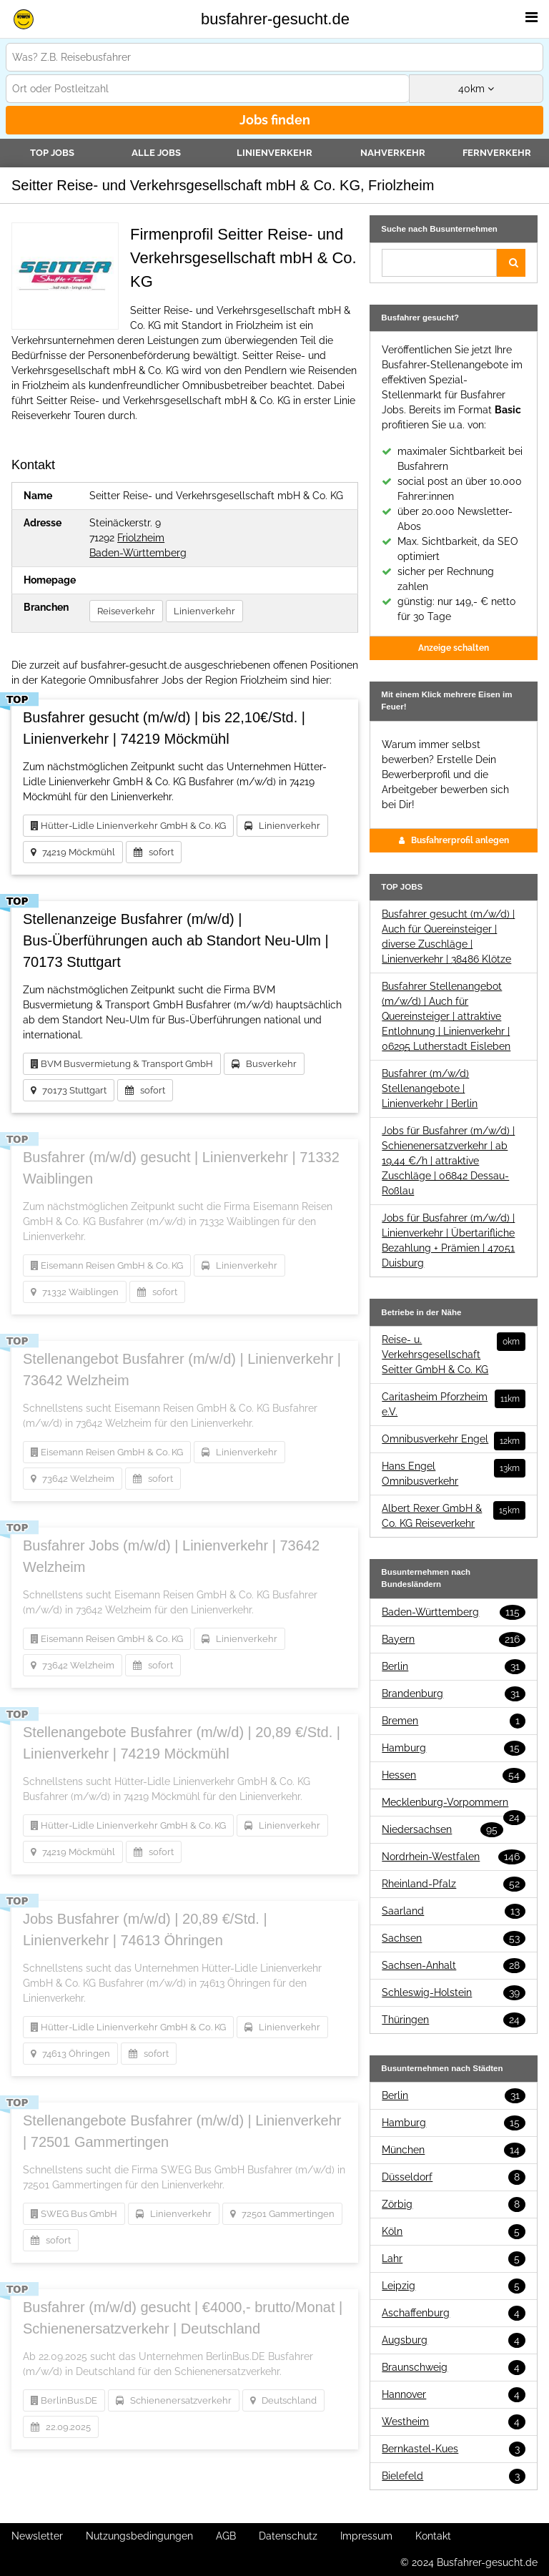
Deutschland (283, 2400)
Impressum (366, 2536)
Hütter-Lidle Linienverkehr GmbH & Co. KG (128, 825)
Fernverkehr (497, 152)
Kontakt (433, 2536)
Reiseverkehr (126, 611)
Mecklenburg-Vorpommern (453, 1803)
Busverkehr (264, 1063)
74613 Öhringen (70, 2053)
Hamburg (453, 1748)
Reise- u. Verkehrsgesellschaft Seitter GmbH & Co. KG (453, 1353)
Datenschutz (288, 2536)
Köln (453, 2231)
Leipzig (453, 2286)
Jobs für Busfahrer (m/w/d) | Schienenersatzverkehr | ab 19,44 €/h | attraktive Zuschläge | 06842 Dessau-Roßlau (448, 1160)
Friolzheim (140, 538)
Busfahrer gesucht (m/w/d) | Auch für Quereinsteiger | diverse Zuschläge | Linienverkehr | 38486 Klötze (448, 936)
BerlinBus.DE (64, 2400)
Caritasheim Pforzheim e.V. (453, 1403)
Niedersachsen (442, 1829)
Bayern (453, 1639)
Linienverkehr (274, 152)
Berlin (453, 1666)
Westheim (453, 2421)
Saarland (453, 1911)
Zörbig (453, 2204)
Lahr (453, 2258)
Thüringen (453, 2019)
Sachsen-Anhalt (453, 1965)
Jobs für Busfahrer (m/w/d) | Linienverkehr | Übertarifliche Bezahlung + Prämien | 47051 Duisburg (448, 1240)
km (476, 88)
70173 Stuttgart (69, 1090)
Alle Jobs (156, 152)
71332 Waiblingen (75, 1292)
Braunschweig (453, 2367)
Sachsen (453, 1938)
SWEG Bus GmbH (74, 2213)
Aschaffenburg (453, 2313)
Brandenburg (453, 1693)
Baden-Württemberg (138, 553)
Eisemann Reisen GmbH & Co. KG (107, 1265)
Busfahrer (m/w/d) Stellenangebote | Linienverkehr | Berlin (430, 1088)
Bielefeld (453, 2476)
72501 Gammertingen (282, 2213)
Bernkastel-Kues (453, 2449)
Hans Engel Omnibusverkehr (453, 1473)
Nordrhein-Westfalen (453, 1856)
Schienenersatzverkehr (174, 2400)
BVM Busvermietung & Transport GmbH (122, 1063)
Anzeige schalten (453, 648)
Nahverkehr (392, 152)
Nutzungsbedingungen (139, 2536)
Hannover (453, 2394)
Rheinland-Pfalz (453, 1884)
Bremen (453, 1721)
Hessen (453, 1775)
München (453, 2150)
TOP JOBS (52, 152)
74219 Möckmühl (73, 852)
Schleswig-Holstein (453, 1992)
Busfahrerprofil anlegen (454, 840)
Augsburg (453, 2340)
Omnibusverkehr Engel (453, 1439)
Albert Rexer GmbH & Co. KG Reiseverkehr (453, 1515)
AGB (226, 2536)
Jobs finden (274, 119)
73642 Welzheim (72, 1478)
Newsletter (37, 2536)
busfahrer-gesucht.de (275, 19)
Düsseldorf (453, 2177)
